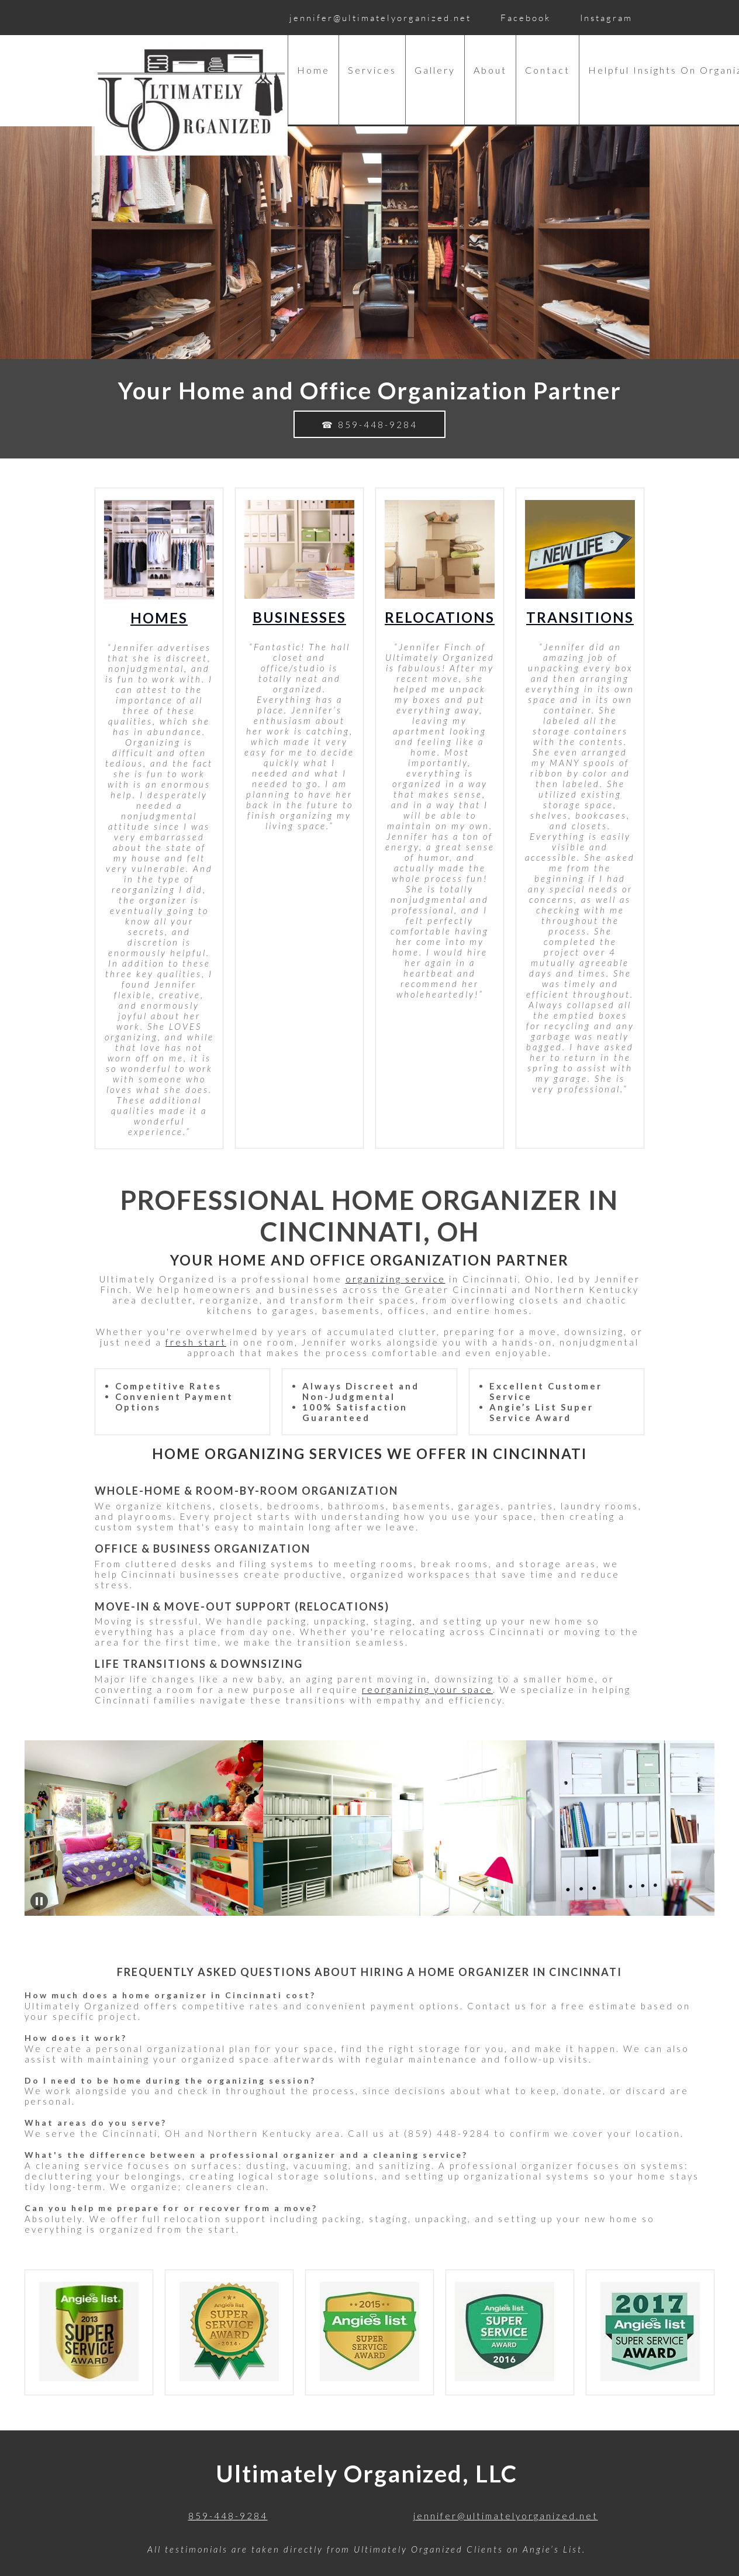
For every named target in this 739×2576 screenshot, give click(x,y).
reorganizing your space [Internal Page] (427, 1689)
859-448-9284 (228, 2516)
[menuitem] (313, 80)
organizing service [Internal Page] (396, 1279)
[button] (151, 1828)
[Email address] (377, 17)
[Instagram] (603, 17)
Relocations (440, 617)
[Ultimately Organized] (191, 100)
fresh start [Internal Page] (195, 1342)
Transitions (580, 617)
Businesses (299, 617)
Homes (159, 617)
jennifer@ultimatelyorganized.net (505, 2516)
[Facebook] (522, 17)
